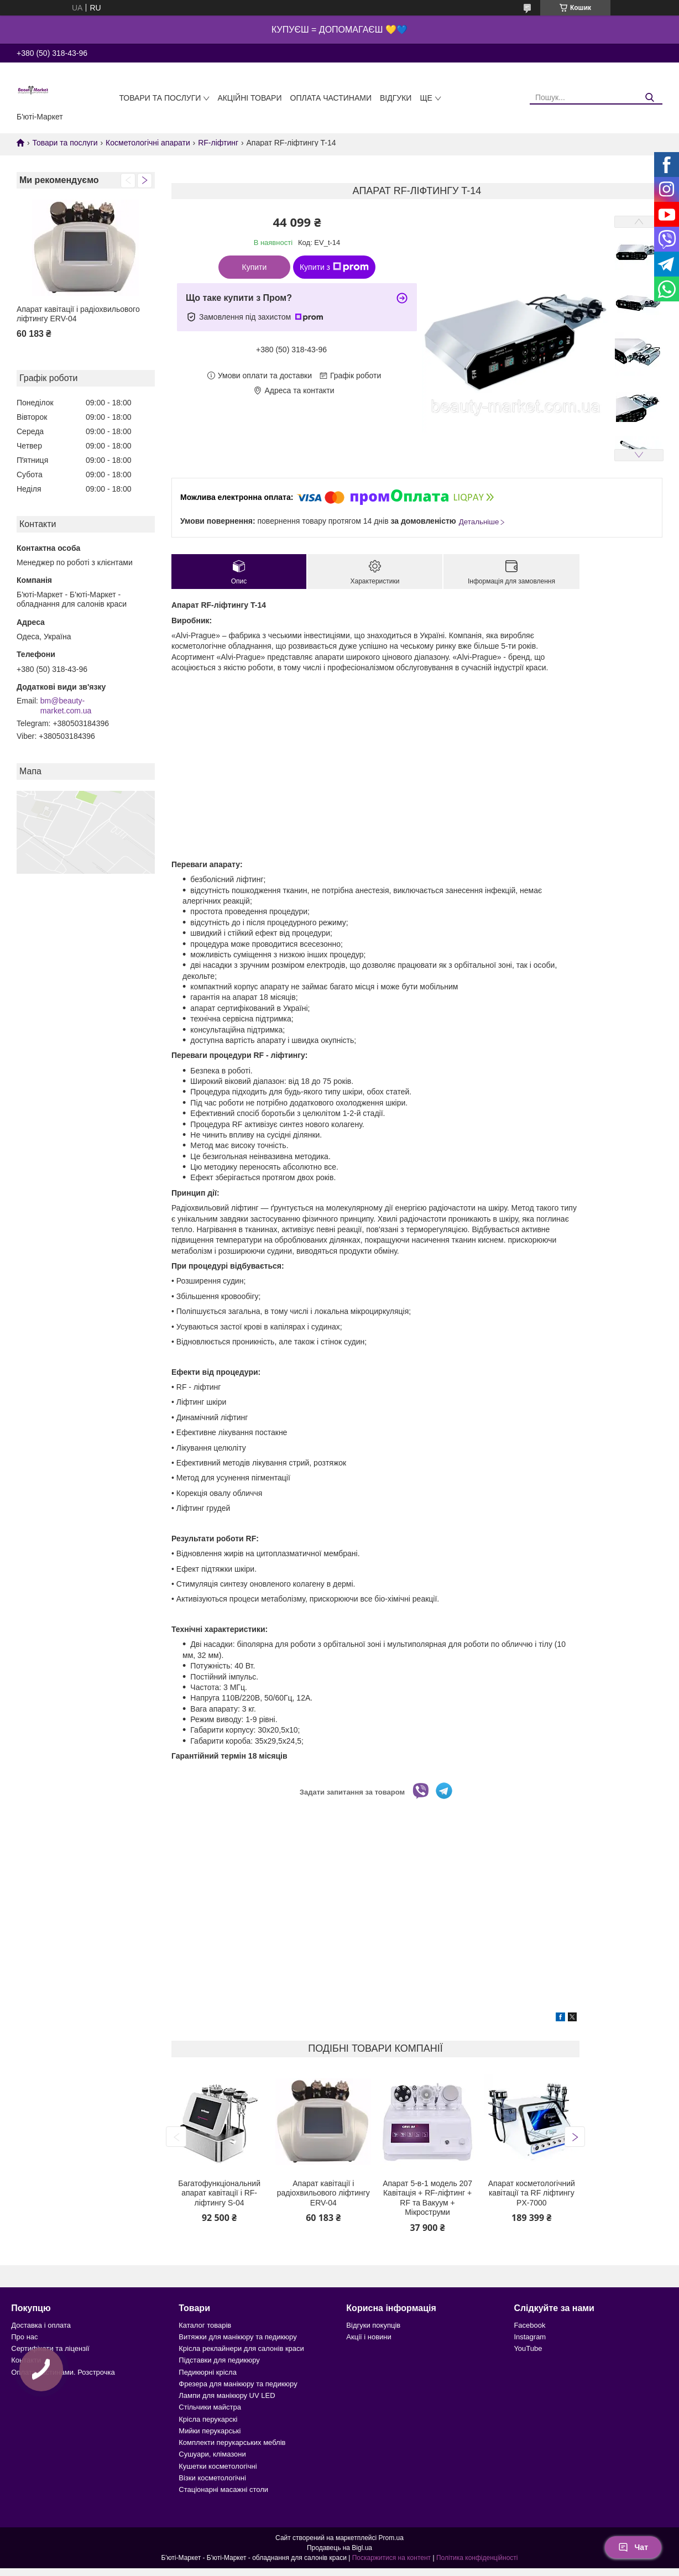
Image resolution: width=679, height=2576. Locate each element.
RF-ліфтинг (218, 143)
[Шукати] (650, 98)
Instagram (530, 2337)
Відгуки (395, 97)
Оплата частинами (331, 97)
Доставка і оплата (41, 2325)
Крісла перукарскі (208, 2419)
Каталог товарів (205, 2325)
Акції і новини (368, 2337)
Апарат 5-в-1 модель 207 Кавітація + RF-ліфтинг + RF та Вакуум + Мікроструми (427, 2198)
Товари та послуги (160, 97)
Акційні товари (249, 97)
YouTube (528, 2348)
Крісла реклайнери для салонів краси (241, 2348)
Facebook (529, 2325)
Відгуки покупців (373, 2325)
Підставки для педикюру (219, 2360)
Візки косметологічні (212, 2478)
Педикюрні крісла (208, 2372)
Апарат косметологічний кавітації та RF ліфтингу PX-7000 (531, 2193)
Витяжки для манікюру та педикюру (237, 2337)
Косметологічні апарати (148, 143)
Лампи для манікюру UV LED (227, 2395)
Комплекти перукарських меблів (232, 2442)
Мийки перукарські (210, 2431)
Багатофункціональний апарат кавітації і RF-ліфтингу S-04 (219, 2193)
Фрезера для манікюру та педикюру (238, 2384)
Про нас (24, 2337)
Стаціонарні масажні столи (223, 2489)
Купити (254, 267)
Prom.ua (391, 2538)
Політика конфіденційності (477, 2558)
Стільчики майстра (210, 2407)
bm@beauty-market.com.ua (66, 705)
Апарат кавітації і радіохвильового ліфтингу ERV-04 (78, 314)
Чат (633, 2547)
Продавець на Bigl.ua (339, 2548)
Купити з (334, 267)
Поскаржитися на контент (391, 2558)
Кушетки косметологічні (218, 2466)
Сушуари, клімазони (212, 2454)
